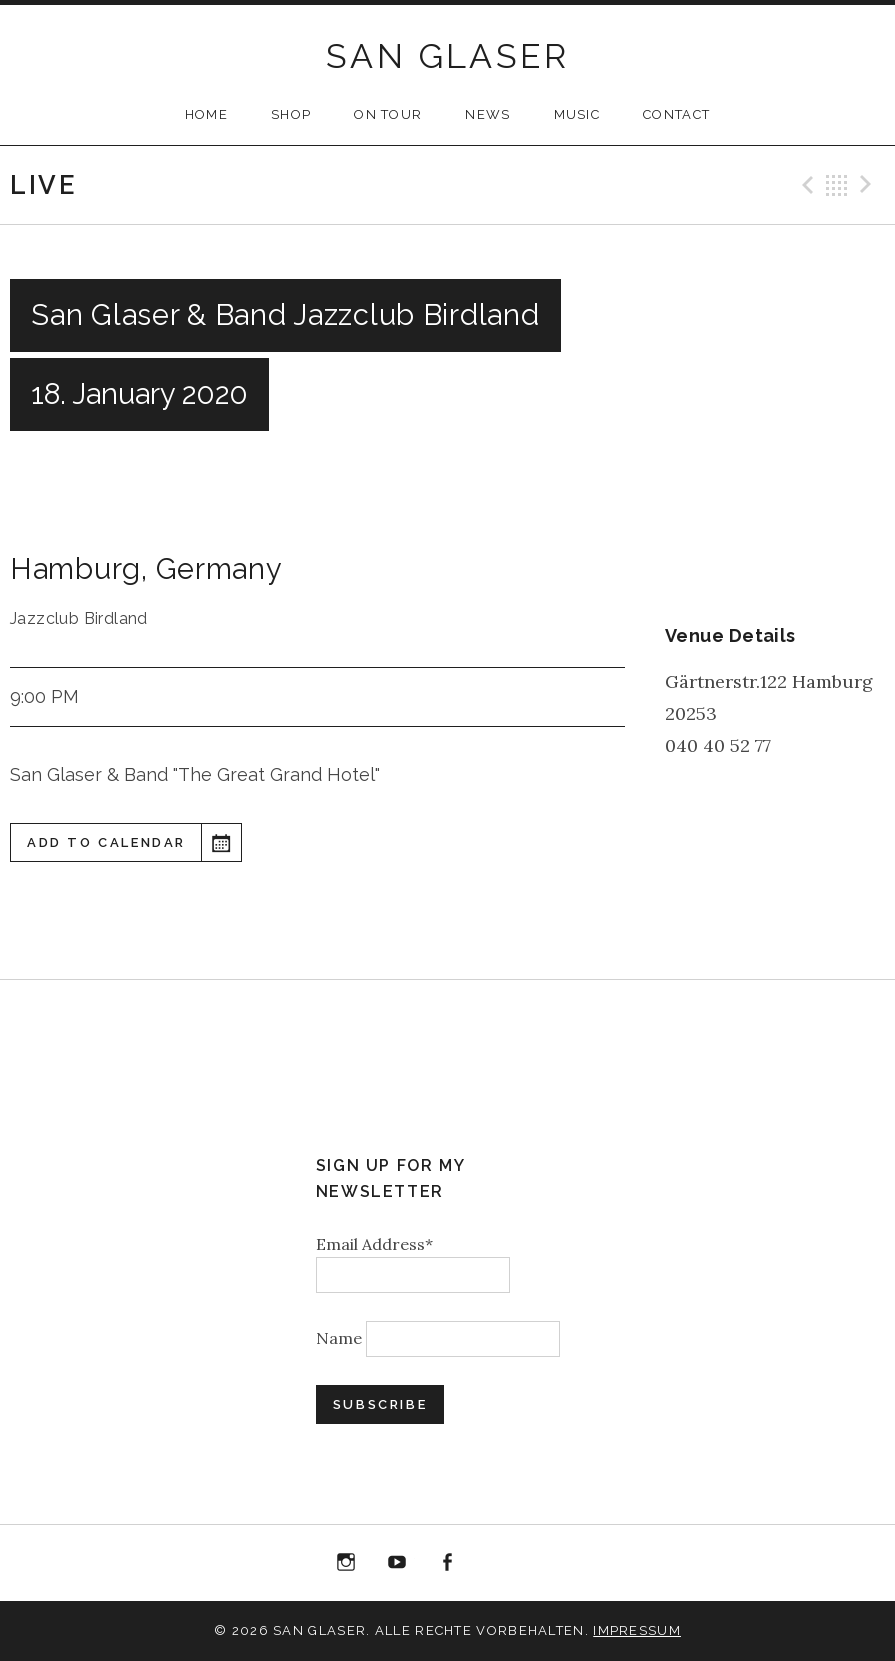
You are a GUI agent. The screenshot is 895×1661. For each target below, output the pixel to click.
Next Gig (869, 185)
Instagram (347, 1563)
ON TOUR (388, 114)
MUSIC (577, 114)
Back (837, 185)
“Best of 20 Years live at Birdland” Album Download (498, 1566)
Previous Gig (805, 185)
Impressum (637, 1630)
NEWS (487, 114)
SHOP (291, 114)
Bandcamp (549, 1563)
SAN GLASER (447, 56)
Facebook (448, 1563)
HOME (206, 114)
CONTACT (676, 114)
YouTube (397, 1563)
